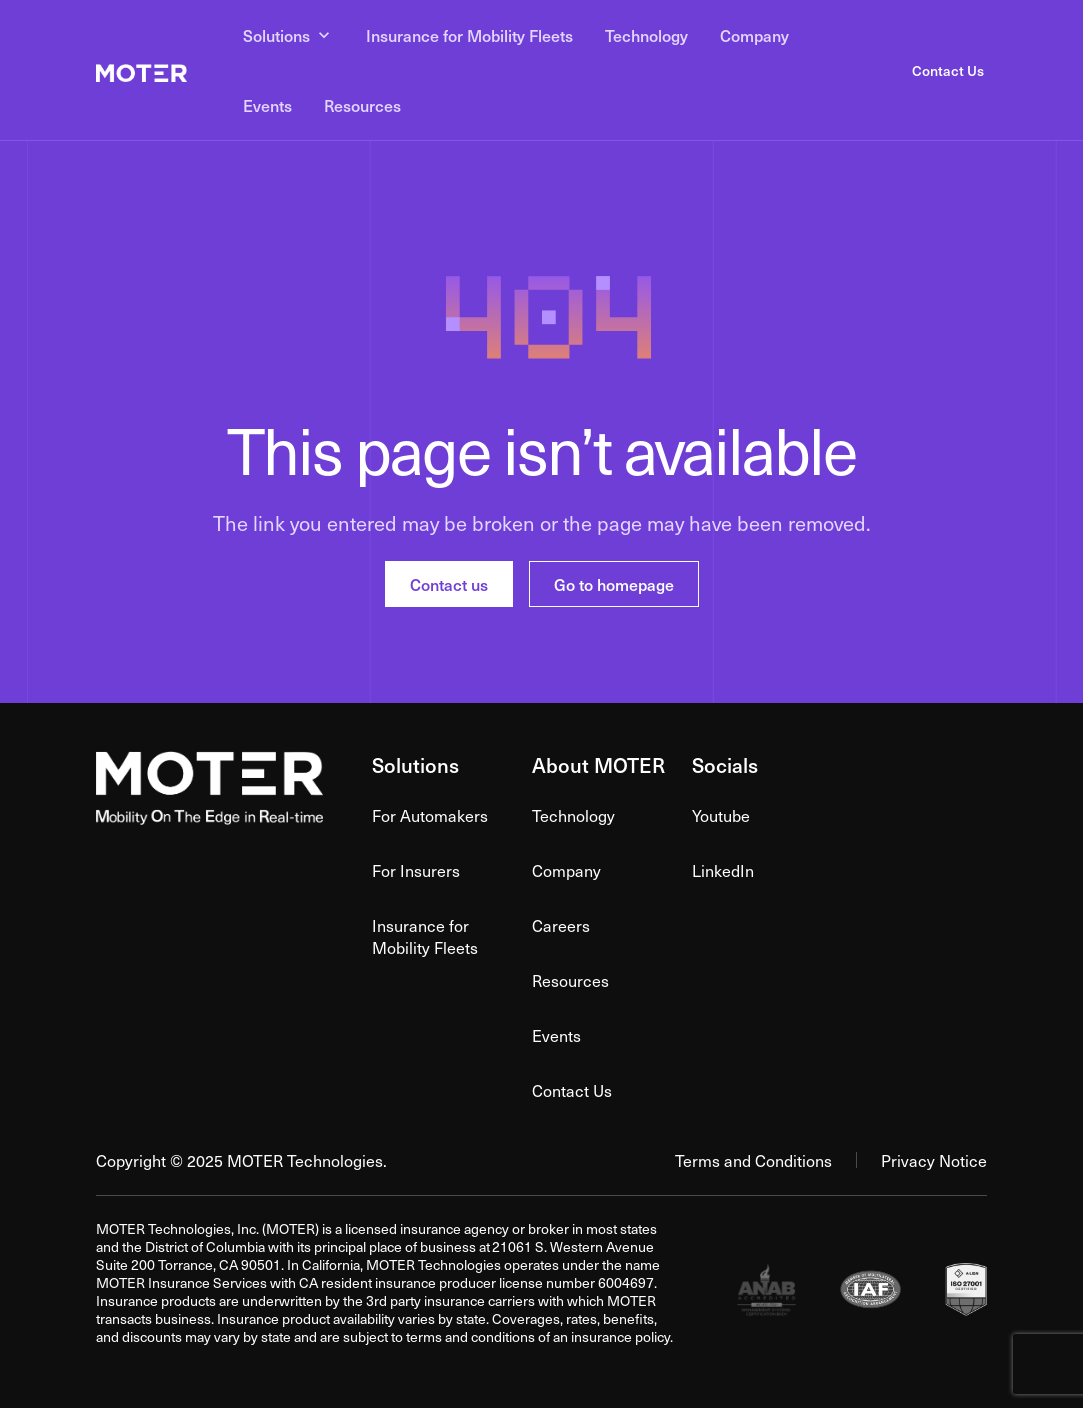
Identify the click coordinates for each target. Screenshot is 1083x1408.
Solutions (288, 35)
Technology (646, 35)
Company (754, 35)
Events (267, 105)
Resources (362, 105)
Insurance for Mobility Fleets (469, 35)
